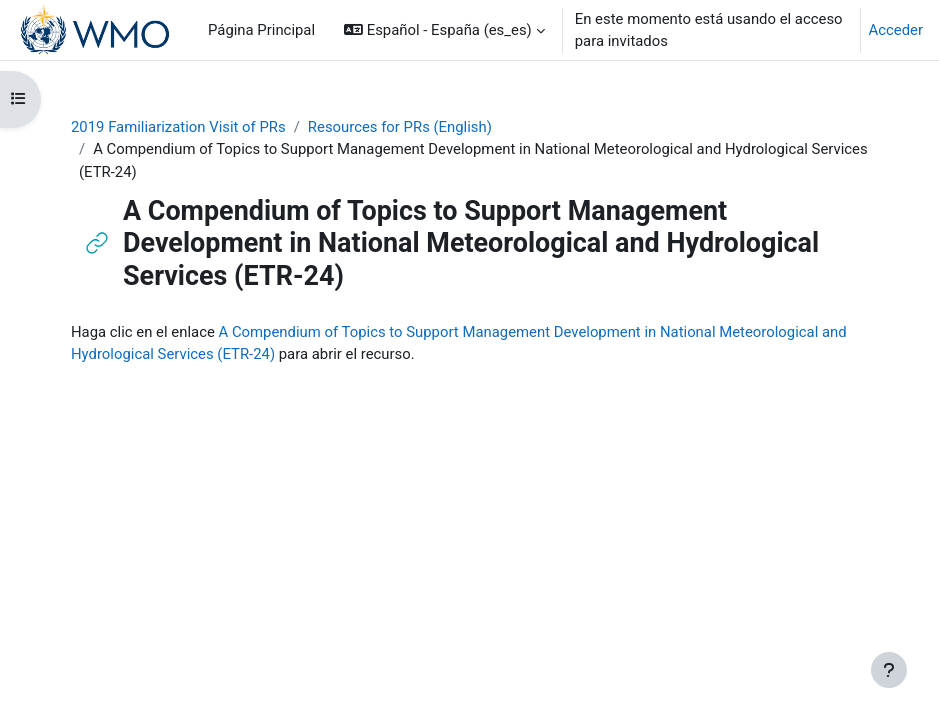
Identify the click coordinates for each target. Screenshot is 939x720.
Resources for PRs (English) (400, 127)
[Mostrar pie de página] (889, 670)
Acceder (896, 30)
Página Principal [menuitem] (261, 30)
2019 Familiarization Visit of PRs (178, 127)
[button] (444, 30)
